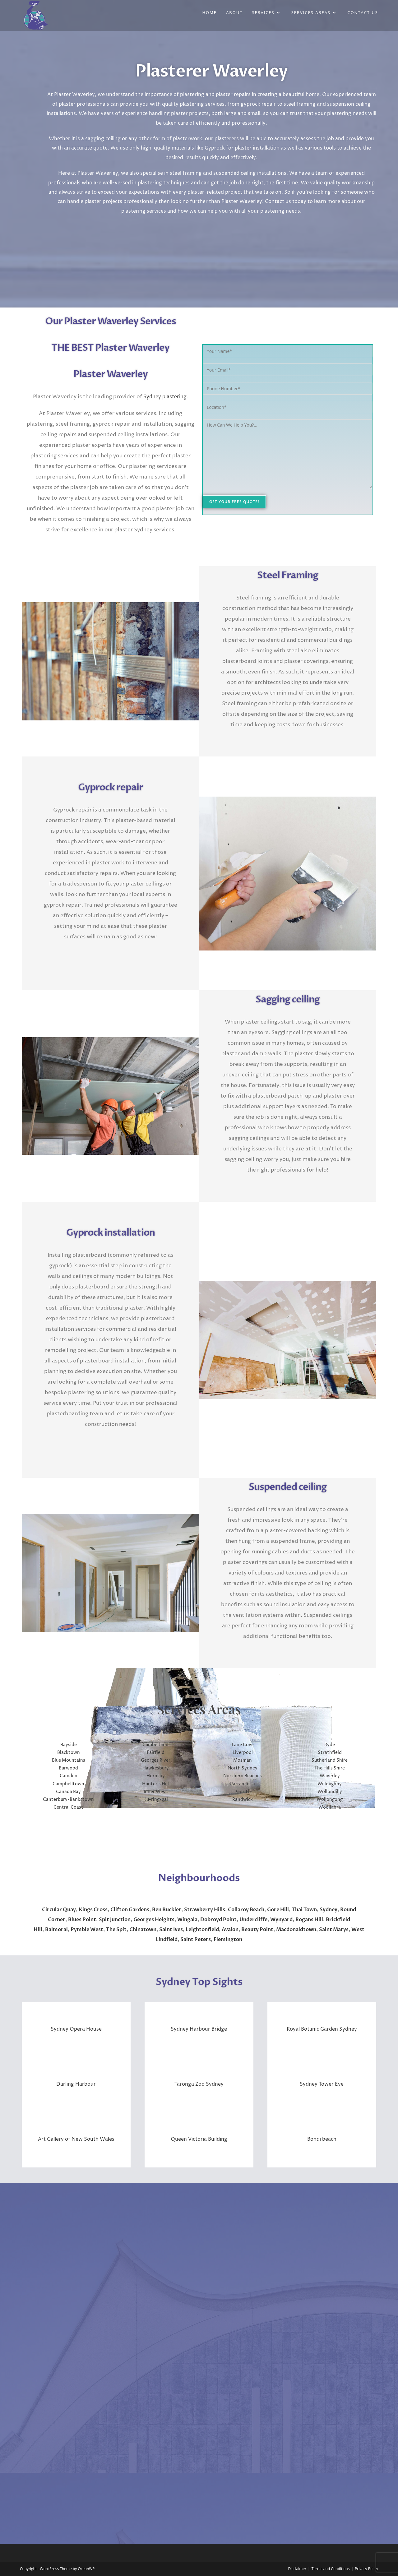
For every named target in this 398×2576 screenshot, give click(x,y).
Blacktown (68, 1752)
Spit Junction (115, 1919)
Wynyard (281, 1919)
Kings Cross (93, 1909)
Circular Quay (59, 1909)
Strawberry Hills (204, 1909)
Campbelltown (68, 1784)
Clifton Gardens (129, 1909)
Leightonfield (202, 1929)
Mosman (242, 1760)
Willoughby (329, 1784)
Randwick (242, 1799)
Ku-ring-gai (155, 1799)
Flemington (228, 1939)
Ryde (329, 1745)
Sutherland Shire (330, 1760)
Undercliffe (253, 1919)
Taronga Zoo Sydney (199, 2084)
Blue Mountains (68, 1760)
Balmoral (56, 1929)
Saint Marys (334, 1929)
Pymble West (87, 1929)
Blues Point (82, 1919)
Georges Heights (153, 1919)
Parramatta (242, 1784)
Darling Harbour (76, 2084)
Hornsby (155, 1776)
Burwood (68, 1768)
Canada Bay (68, 1792)
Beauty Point (257, 1929)
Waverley (330, 1776)
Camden (68, 1776)
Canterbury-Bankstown (68, 1799)
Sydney (328, 1909)
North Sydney (242, 1768)
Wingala (187, 1919)
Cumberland (155, 1745)
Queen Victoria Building (199, 2139)
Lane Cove (243, 1745)
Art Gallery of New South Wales (76, 2139)
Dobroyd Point (218, 1919)
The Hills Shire (329, 1768)
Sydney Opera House (76, 2029)
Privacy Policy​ (366, 2568)
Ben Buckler (166, 1909)
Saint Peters (195, 1939)
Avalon (230, 1929)
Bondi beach (321, 2139)
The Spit (116, 1929)
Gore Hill (278, 1909)
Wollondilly (329, 1792)
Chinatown (142, 1929)
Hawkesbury (155, 1768)
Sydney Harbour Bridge (199, 2029)
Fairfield (155, 1752)
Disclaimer (297, 2568)
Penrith (242, 1792)
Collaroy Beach (246, 1909)
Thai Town (304, 1909)
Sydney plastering (165, 396)
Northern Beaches (242, 1776)
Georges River (155, 1760)
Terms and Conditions (331, 2568)
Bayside (68, 1745)
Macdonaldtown (296, 1929)
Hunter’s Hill (155, 1784)
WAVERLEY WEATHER (199, 1843)
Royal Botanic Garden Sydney (322, 2029)
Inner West (155, 1792)
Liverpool (243, 1752)
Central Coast (68, 1807)
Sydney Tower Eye (322, 2084)
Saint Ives (171, 1929)
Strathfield (330, 1752)
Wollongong (330, 1799)
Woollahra (329, 1807)
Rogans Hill (309, 1919)
